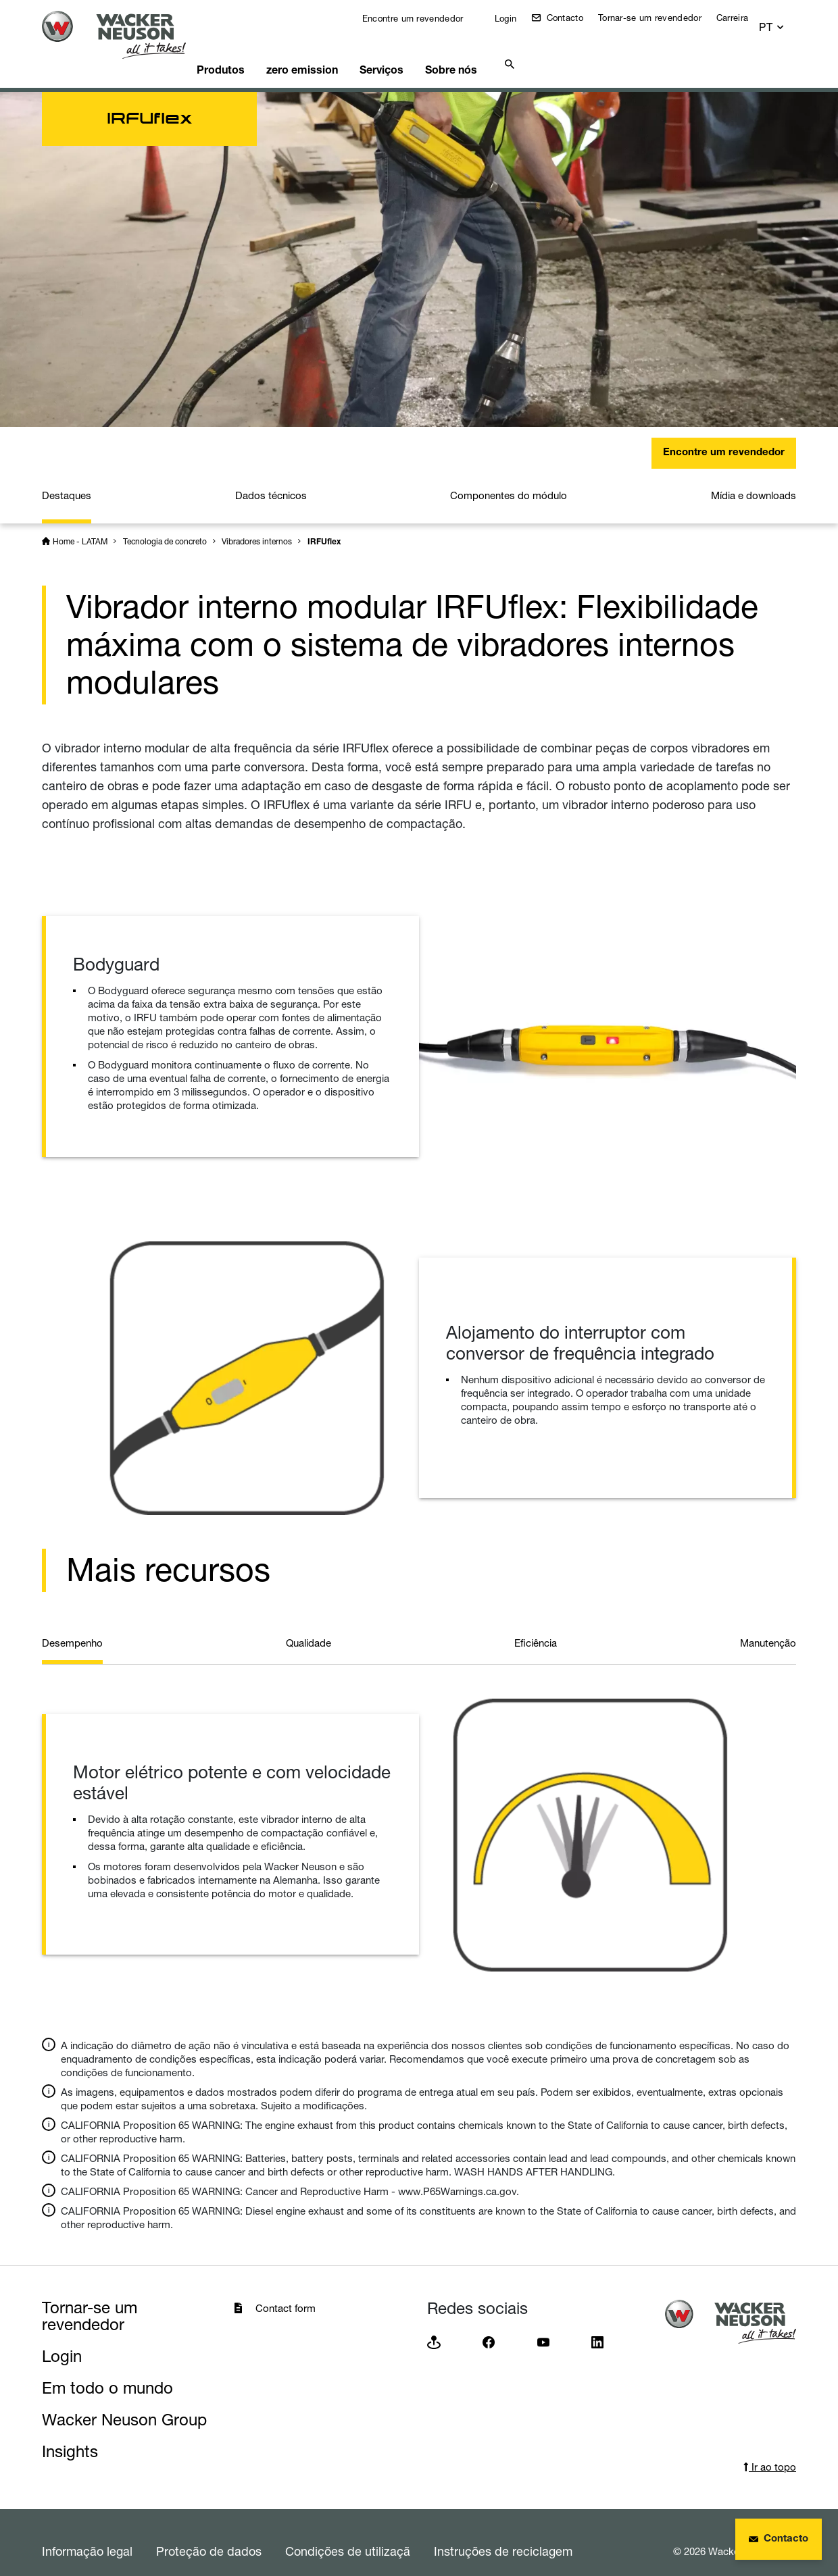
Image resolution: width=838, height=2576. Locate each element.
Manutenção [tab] (768, 1626)
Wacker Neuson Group (124, 2403)
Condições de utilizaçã (347, 2534)
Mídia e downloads (753, 478)
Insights (70, 2434)
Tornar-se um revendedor (659, 17)
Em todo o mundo (107, 2371)
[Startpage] (124, 35)
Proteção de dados (209, 2534)
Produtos (244, 50)
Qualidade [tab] (308, 1626)
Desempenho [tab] (72, 1626)
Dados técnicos (271, 478)
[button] (784, 21)
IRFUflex (324, 525)
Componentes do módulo (508, 478)
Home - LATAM (80, 524)
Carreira (742, 17)
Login (513, 18)
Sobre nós (497, 50)
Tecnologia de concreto (165, 524)
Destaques (66, 478)
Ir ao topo (769, 2450)
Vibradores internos (257, 524)
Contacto (573, 17)
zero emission (332, 50)
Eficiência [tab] (535, 1626)
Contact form (285, 2291)
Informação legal (87, 2534)
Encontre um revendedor (420, 18)
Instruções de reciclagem (503, 2534)
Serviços (420, 50)
